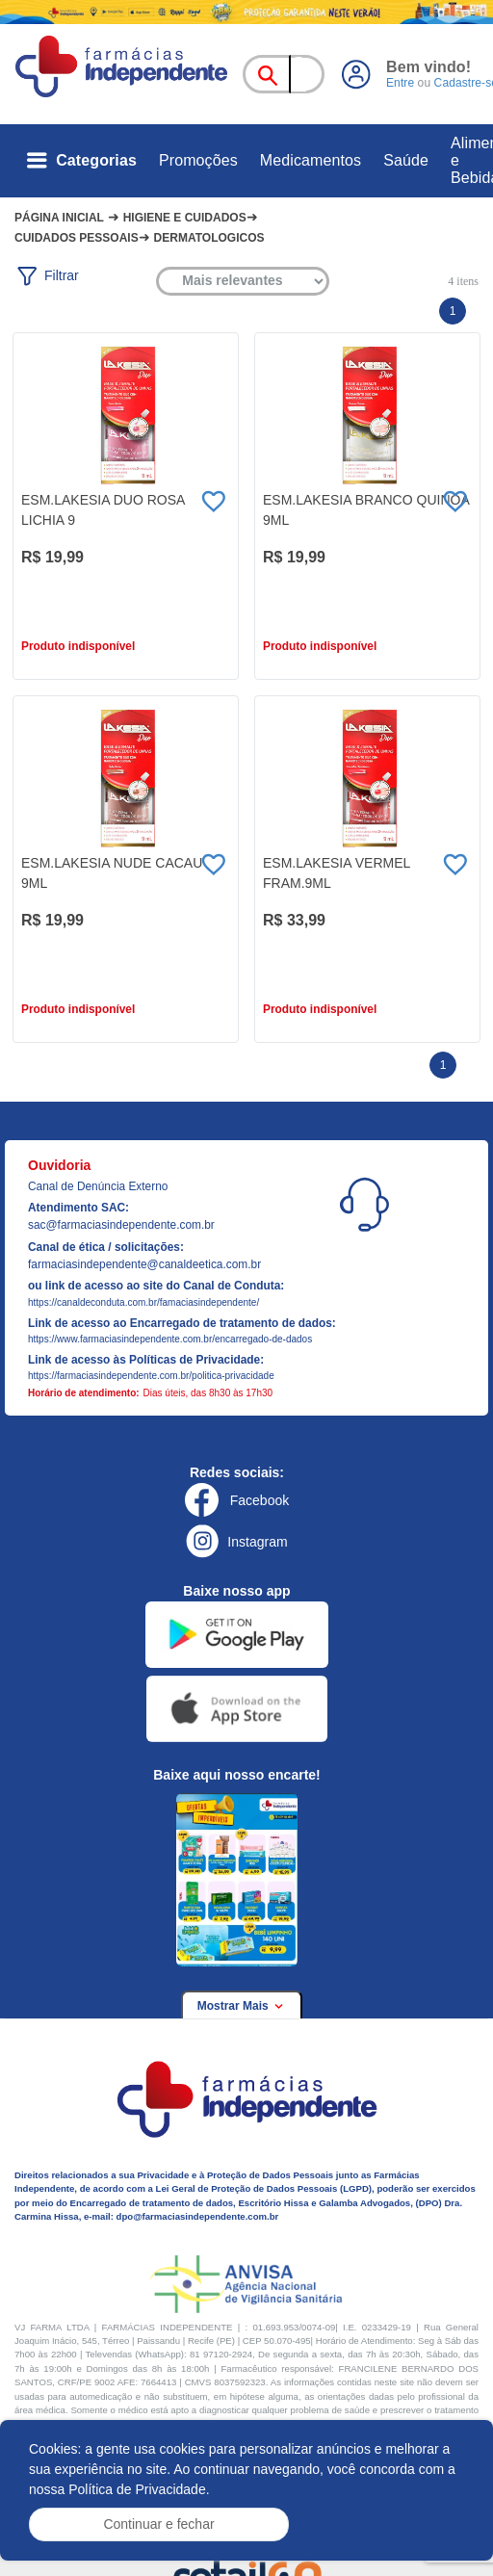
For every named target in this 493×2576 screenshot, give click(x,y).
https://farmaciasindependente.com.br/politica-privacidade (151, 1375)
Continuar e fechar (158, 2524)
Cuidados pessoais (76, 238)
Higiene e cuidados (184, 217)
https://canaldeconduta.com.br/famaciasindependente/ (143, 1302)
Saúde (405, 160)
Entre (400, 83)
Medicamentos (310, 160)
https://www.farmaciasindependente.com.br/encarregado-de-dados (170, 1339)
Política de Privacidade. (138, 2489)
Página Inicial (59, 217)
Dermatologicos (209, 238)
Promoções (198, 160)
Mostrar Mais (241, 2006)
